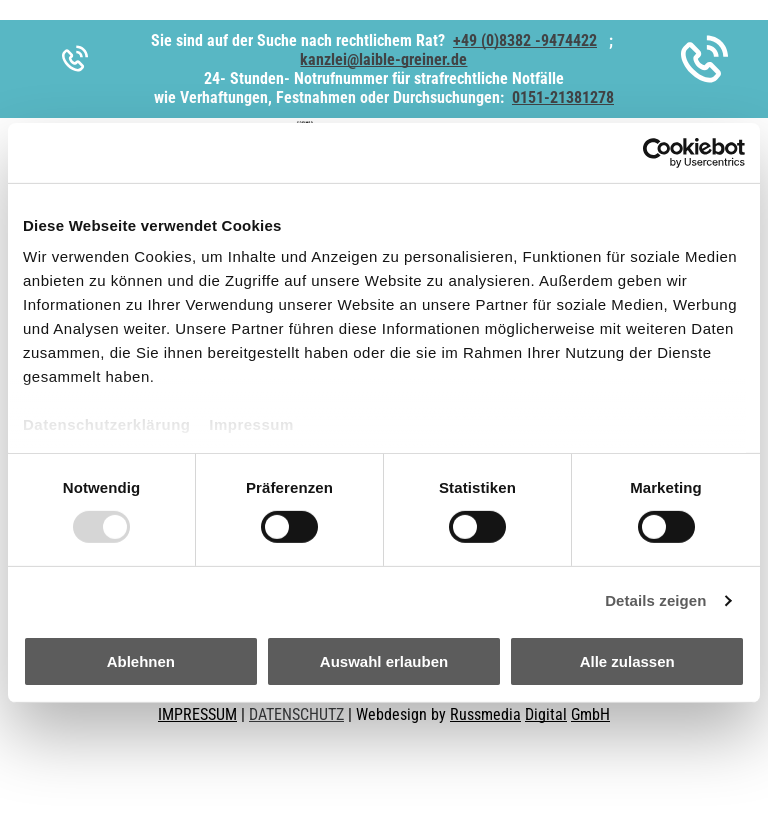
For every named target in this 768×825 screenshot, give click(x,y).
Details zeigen (655, 600)
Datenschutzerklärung (107, 424)
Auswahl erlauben (384, 661)
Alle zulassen (627, 661)
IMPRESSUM (197, 714)
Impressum (251, 424)
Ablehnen (141, 661)
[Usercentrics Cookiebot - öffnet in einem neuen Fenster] (657, 152)
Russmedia (485, 714)
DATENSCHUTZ (296, 714)
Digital (546, 714)
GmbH (590, 714)
